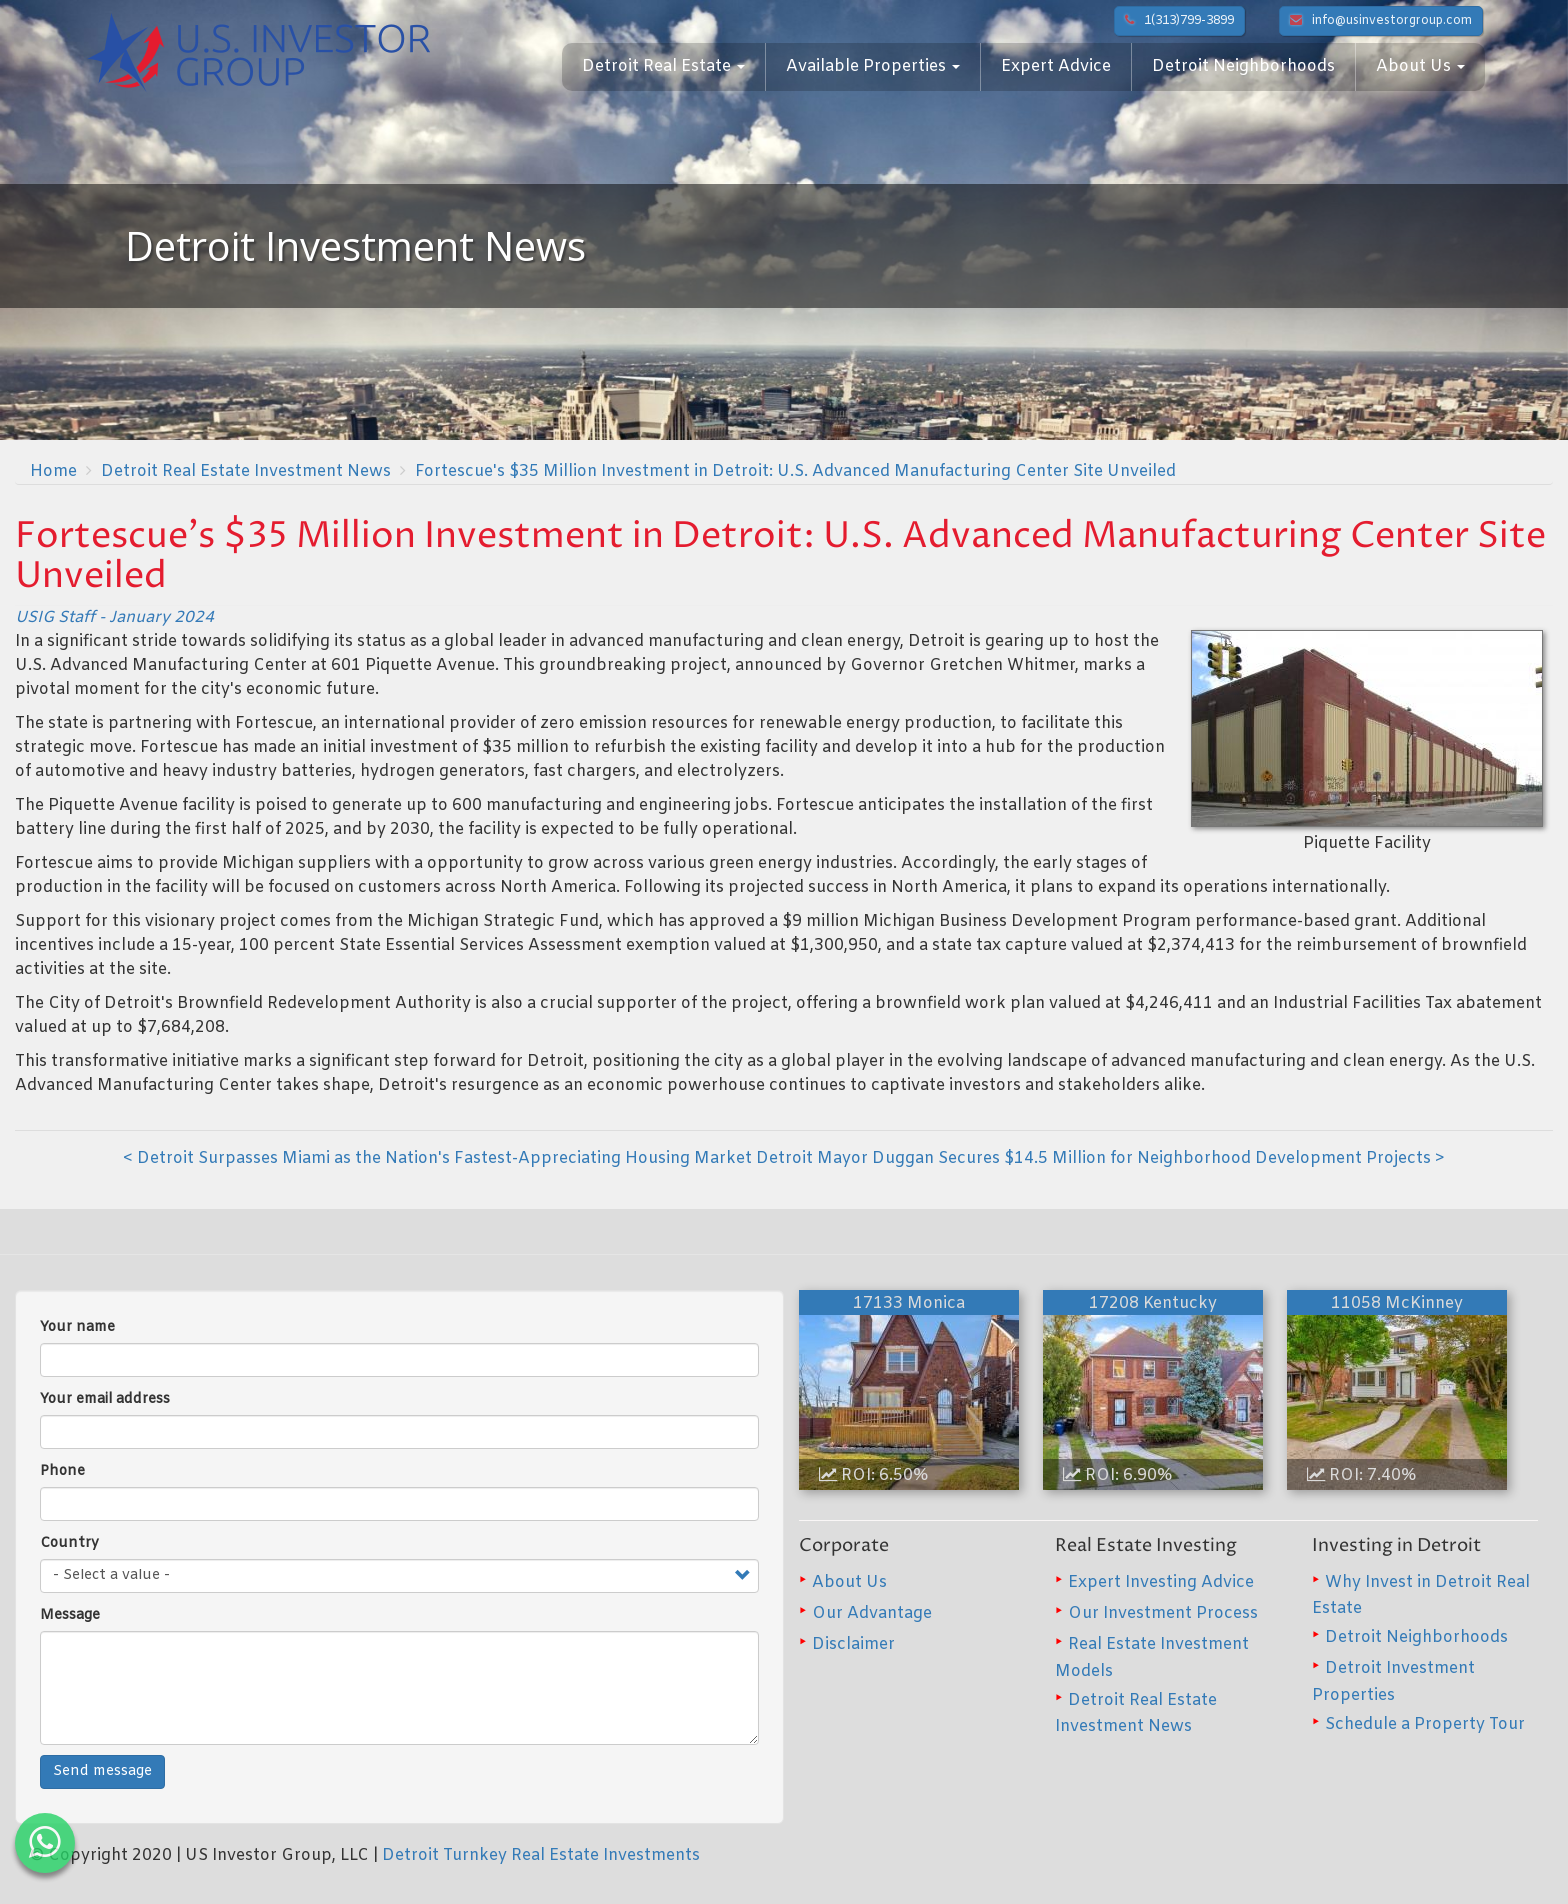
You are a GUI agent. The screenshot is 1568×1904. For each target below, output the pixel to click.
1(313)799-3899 (1179, 21)
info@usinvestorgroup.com (1381, 21)
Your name (77, 1327)
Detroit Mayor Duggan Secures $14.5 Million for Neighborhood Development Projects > (1100, 1158)
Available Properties (873, 66)
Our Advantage (872, 1613)
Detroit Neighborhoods (1243, 66)
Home (53, 471)
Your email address (105, 1399)
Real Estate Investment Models (1152, 1657)
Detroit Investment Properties (1393, 1681)
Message (70, 1615)
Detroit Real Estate (663, 66)
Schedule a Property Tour (1425, 1724)
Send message (102, 1771)
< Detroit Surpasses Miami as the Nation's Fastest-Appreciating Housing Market (437, 1158)
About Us (1420, 66)
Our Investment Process (1163, 1613)
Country (69, 1543)
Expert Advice (1056, 66)
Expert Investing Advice (1161, 1582)
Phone (62, 1471)
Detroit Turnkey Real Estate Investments (541, 1855)
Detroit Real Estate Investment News (246, 471)
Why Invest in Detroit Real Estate (1421, 1595)
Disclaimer (853, 1644)
